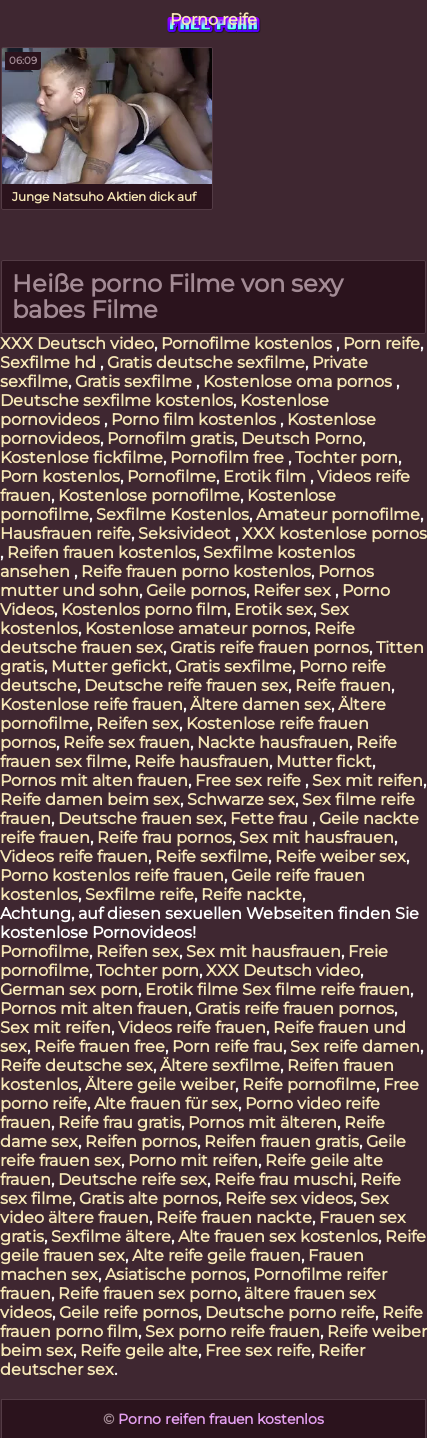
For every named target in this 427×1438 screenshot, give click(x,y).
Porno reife (213, 19)
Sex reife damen (355, 1046)
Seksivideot (186, 533)
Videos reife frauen (74, 856)
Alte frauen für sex (166, 1103)
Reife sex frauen (126, 742)
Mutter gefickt (109, 666)
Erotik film (266, 476)
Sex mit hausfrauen (316, 837)
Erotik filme (191, 989)
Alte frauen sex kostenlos (278, 1236)
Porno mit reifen (193, 1160)
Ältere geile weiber (160, 1084)
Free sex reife (250, 780)
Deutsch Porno (301, 438)
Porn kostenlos (60, 476)
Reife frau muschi (283, 1179)
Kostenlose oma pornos (299, 381)
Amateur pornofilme (338, 514)
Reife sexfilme (211, 856)
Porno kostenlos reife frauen (112, 875)
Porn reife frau (227, 1046)
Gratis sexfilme (135, 381)
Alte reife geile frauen (216, 1255)
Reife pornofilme (309, 1084)
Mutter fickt (324, 761)
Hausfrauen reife (65, 533)
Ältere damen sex (260, 704)
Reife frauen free (99, 1046)
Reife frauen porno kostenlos (196, 571)
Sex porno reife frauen (232, 1331)
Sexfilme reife (139, 894)
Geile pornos (196, 590)
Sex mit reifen (367, 780)
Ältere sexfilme (220, 1065)
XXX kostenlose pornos (334, 533)
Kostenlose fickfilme (81, 457)
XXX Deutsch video (77, 343)
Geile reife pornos (128, 1312)
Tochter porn (346, 457)
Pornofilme (171, 476)
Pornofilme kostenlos (248, 343)
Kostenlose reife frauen (91, 704)
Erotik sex (273, 609)
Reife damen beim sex (90, 799)
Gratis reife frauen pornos (269, 647)
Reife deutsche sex (76, 1065)
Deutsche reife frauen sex (186, 685)
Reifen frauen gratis (281, 1141)
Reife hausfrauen (201, 761)
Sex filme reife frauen (326, 989)
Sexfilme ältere (111, 1236)
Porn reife (381, 343)
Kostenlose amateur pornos (196, 628)
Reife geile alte (139, 1350)
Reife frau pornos (164, 837)
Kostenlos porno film (144, 609)
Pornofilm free (229, 457)
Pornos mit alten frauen (94, 780)
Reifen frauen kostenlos (101, 552)
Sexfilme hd (50, 362)
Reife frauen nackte (234, 1217)
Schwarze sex (241, 799)
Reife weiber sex (340, 856)
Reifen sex (137, 723)
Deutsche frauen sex (140, 818)
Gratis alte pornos (148, 1198)
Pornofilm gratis (170, 438)
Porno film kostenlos (195, 419)
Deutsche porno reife (290, 1312)
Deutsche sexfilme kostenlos (116, 400)
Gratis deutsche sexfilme (206, 362)
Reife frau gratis (119, 1122)
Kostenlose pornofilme (149, 495)
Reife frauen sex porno (147, 1293)
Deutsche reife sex (132, 1179)
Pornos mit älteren (262, 1122)
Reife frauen (343, 685)
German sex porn (69, 989)
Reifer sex (294, 590)
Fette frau (271, 818)
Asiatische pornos (175, 1274)
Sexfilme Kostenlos (172, 514)
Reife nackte (251, 894)
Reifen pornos (141, 1141)
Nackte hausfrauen (273, 742)
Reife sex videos (289, 1198)
